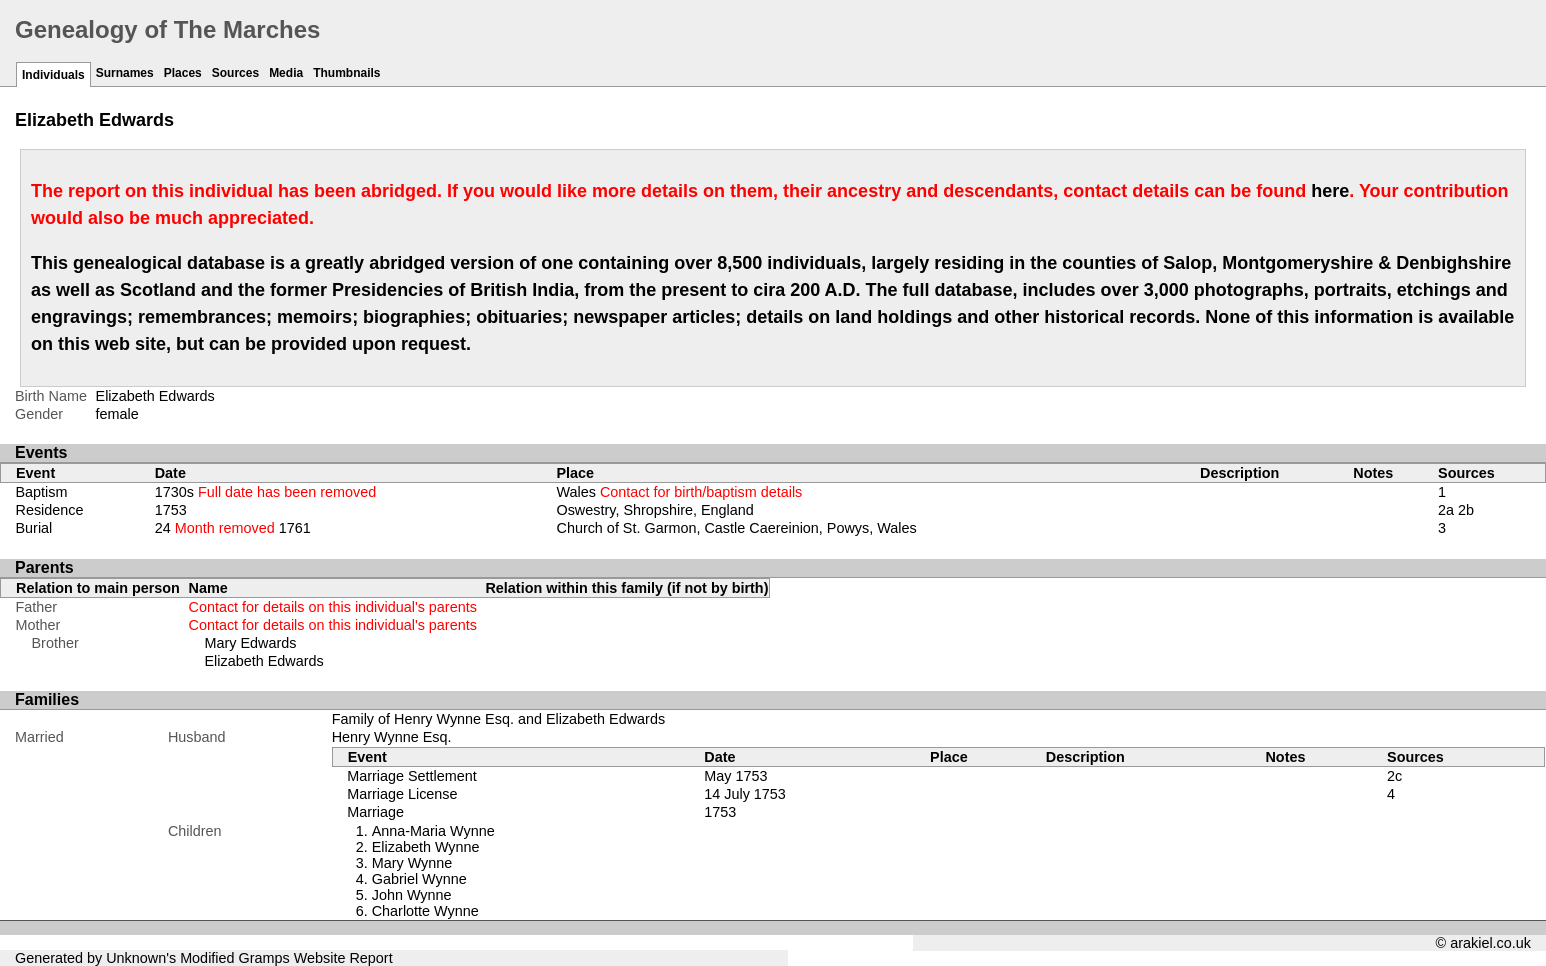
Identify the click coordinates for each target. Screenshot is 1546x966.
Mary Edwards (251, 643)
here (1330, 191)
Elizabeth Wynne (426, 847)
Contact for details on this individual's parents (333, 607)
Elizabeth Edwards (264, 661)
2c (1394, 776)
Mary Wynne (412, 863)
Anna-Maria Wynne (433, 831)
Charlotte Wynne (425, 911)
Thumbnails (346, 73)
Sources (235, 73)
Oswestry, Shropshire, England (654, 510)
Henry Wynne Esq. (392, 737)
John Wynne (412, 895)
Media (286, 73)
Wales (679, 492)
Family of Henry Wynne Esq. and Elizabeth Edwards (498, 719)
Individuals (53, 75)
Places (183, 73)
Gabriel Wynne (419, 879)
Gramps (264, 958)
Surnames (125, 73)
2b (1466, 510)
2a (1446, 510)
